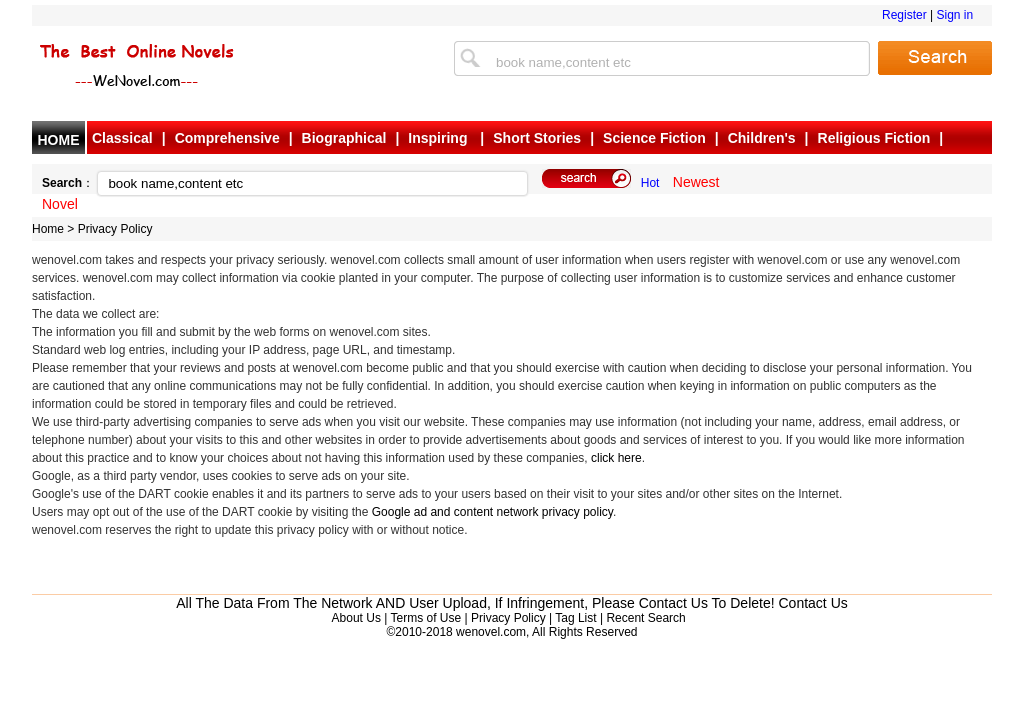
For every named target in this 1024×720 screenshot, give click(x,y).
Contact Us (813, 603)
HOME (59, 140)
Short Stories (537, 138)
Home (48, 229)
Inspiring (439, 138)
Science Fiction (654, 138)
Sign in (954, 15)
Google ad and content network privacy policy (492, 512)
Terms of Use (425, 618)
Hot (650, 183)
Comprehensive (227, 138)
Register (904, 15)
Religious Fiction (874, 138)
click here (616, 458)
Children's (762, 138)
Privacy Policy (115, 229)
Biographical (344, 138)
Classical (122, 138)
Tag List (575, 618)
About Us (356, 618)
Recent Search (645, 618)
